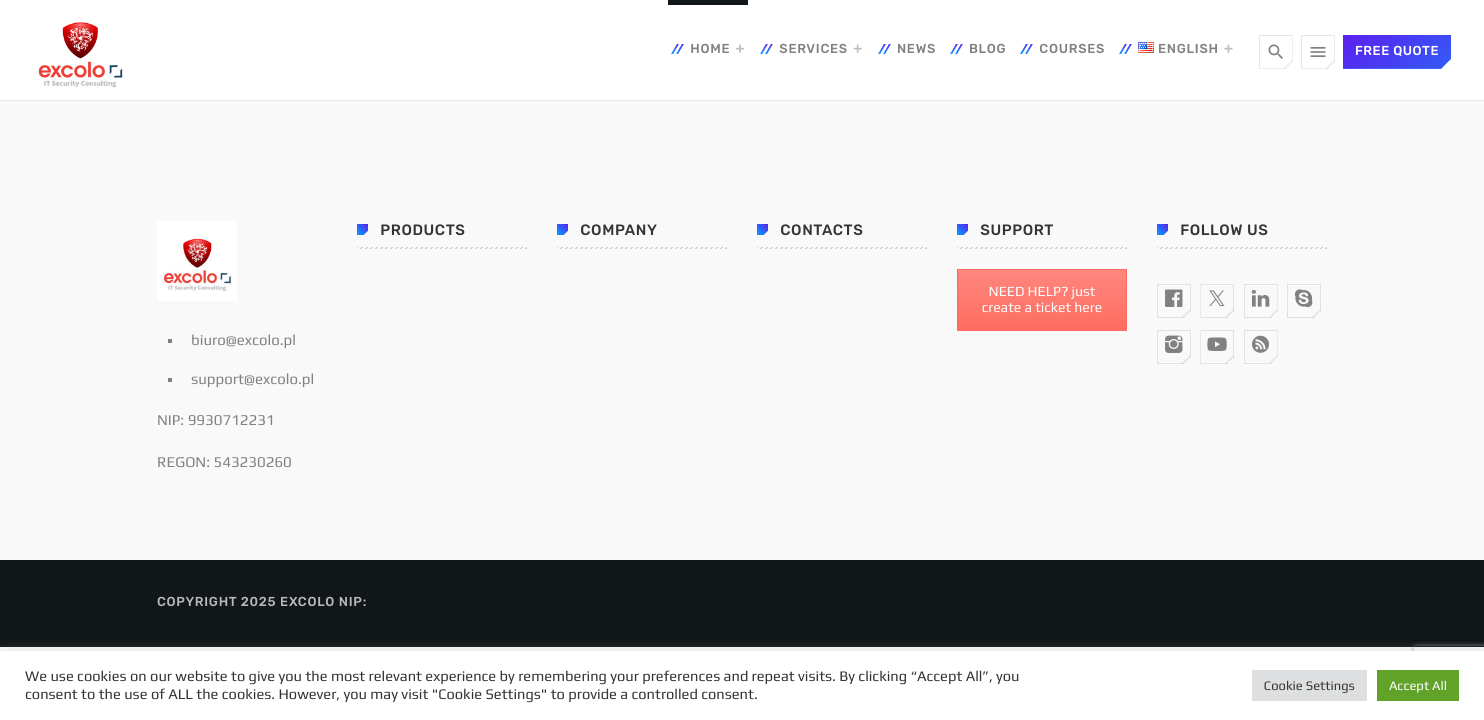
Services (813, 49)
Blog (987, 49)
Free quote (1397, 51)
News (916, 49)
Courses (1072, 49)
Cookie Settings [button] (1309, 685)
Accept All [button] (1418, 685)
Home (710, 49)
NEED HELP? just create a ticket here (1042, 300)
